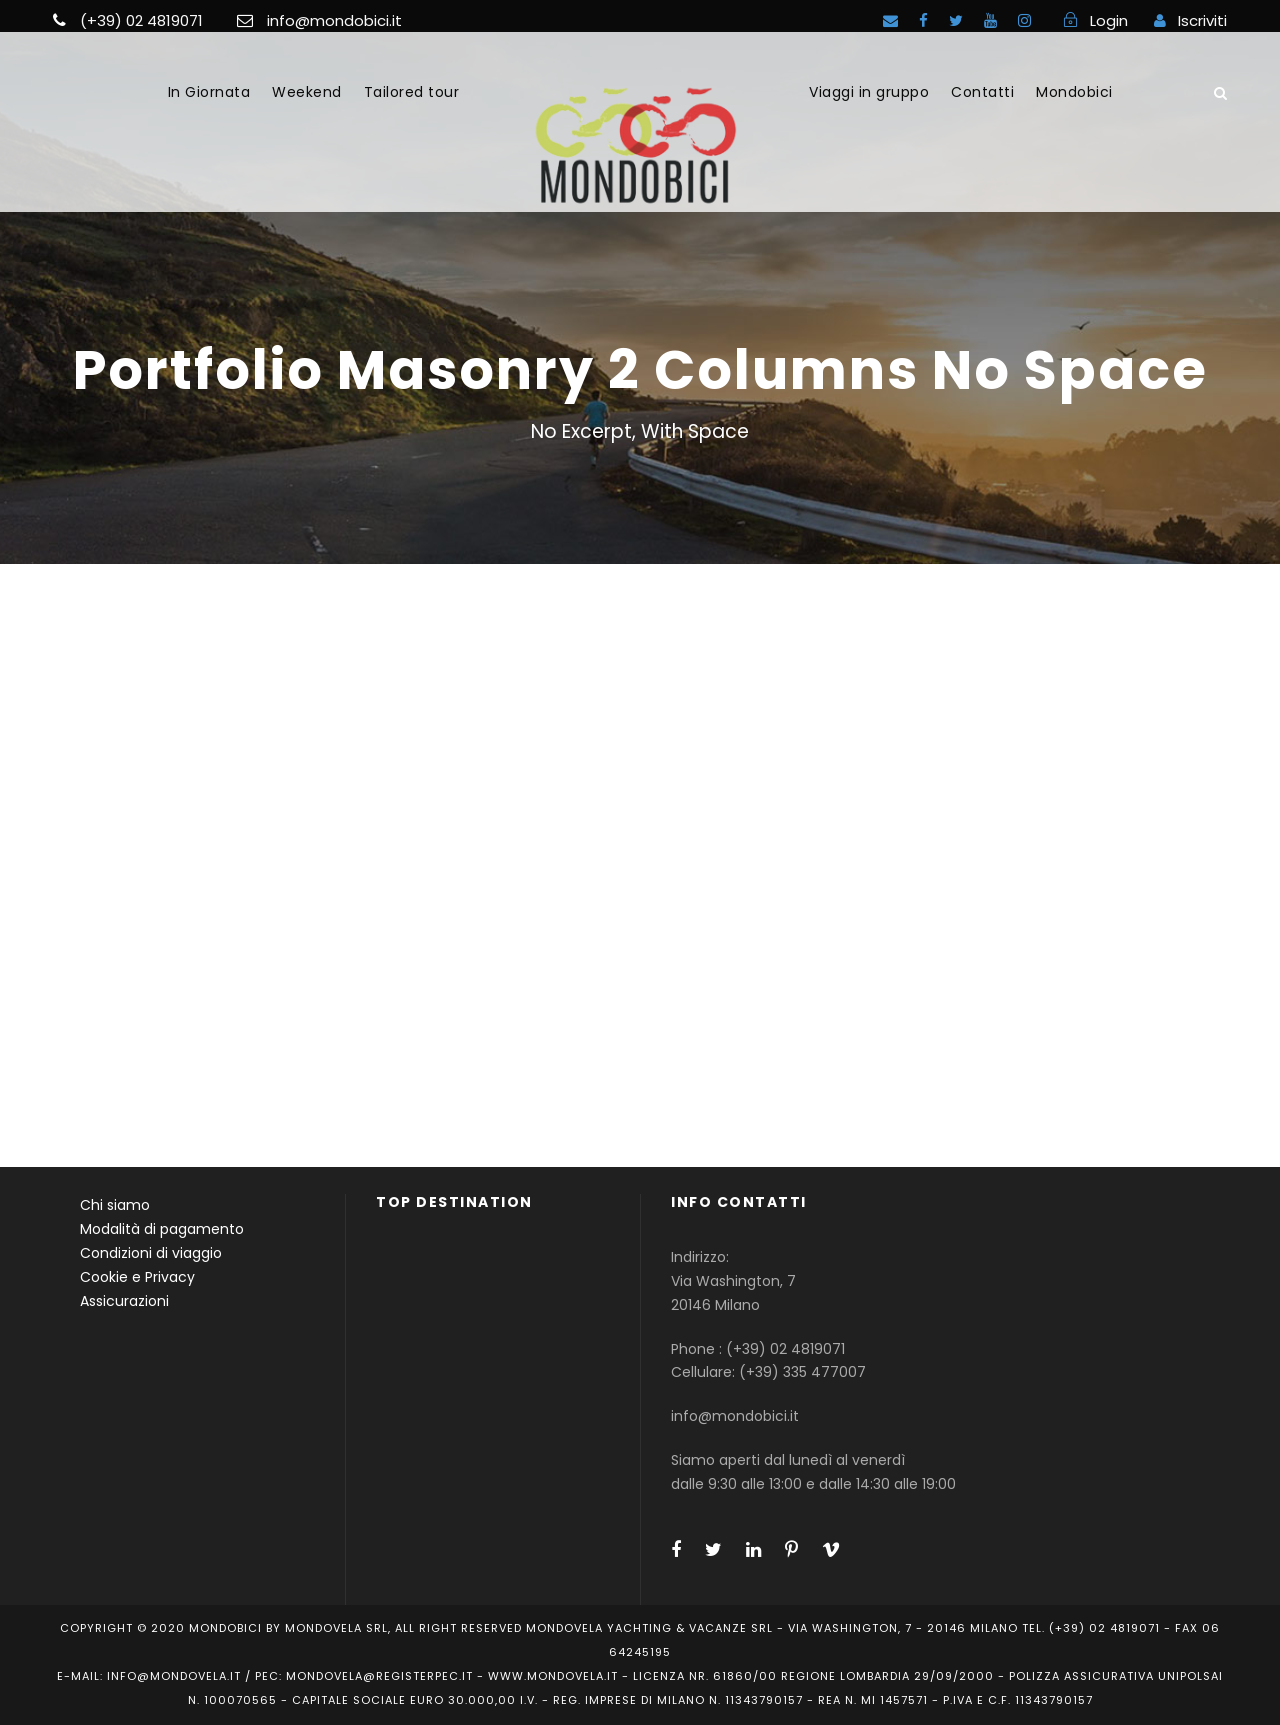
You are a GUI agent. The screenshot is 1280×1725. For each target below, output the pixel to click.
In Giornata (209, 92)
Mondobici (1074, 92)
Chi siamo (115, 1205)
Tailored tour (412, 92)
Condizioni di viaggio (151, 1253)
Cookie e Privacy (137, 1277)
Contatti (982, 92)
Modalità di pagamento (162, 1229)
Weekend (307, 92)
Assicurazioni (124, 1301)
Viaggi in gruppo (869, 92)
